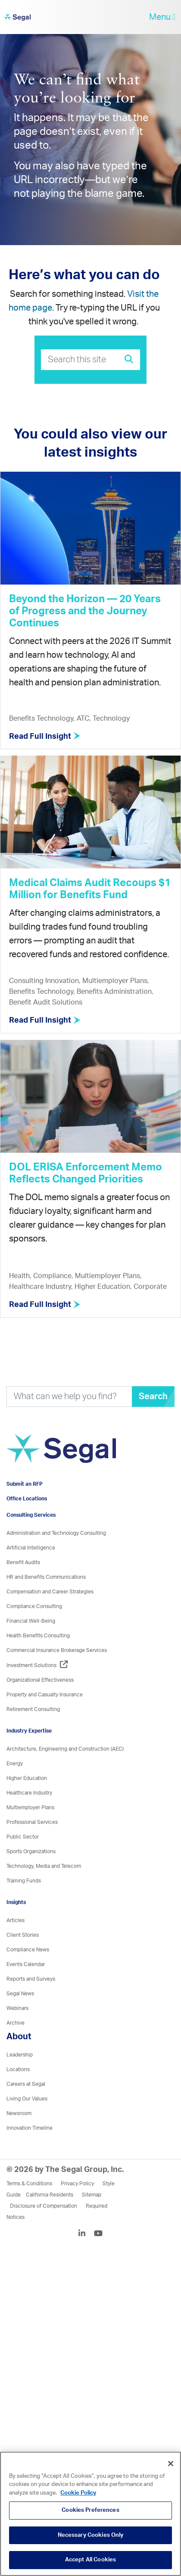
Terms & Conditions (29, 2183)
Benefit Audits (23, 1562)
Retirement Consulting (33, 1709)
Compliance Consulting (34, 1606)
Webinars (17, 2008)
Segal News (20, 1993)
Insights (16, 1902)
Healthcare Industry (29, 1792)
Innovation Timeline (29, 2128)
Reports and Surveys (30, 1979)
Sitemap (91, 2194)
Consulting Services (31, 1515)
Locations (18, 2069)
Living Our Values (26, 2098)
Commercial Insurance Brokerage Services (56, 1650)
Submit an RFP (24, 1484)
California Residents (49, 2194)
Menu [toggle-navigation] (162, 17)
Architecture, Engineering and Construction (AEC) (65, 1749)
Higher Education (26, 1778)
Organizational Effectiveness (40, 1680)
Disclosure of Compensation (43, 2206)
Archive (15, 2022)
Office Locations (26, 1498)
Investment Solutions (37, 1665)
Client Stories (22, 1935)
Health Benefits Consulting (38, 1635)
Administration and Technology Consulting (56, 1533)
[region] (90, 2514)
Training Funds (23, 1880)
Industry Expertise (29, 1730)
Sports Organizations (31, 1851)
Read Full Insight (45, 736)
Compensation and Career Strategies (50, 1591)
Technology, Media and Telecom (43, 1866)
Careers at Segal (25, 2084)
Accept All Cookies (90, 2560)
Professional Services (32, 1822)
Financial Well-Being (30, 1621)
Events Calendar (25, 1964)
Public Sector (22, 1836)
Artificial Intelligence (30, 1547)
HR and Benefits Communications (46, 1577)
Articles (15, 1920)
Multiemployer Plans (30, 1807)
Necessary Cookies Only (91, 2535)
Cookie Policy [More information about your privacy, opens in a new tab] (78, 2493)
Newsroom (18, 2113)
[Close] (170, 2463)
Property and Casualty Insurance (44, 1694)
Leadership (19, 2054)
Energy (14, 1763)
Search (153, 1396)
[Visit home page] (61, 1453)
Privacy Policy (77, 2183)
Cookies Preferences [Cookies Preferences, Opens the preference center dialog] (90, 2510)
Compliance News (27, 1949)
